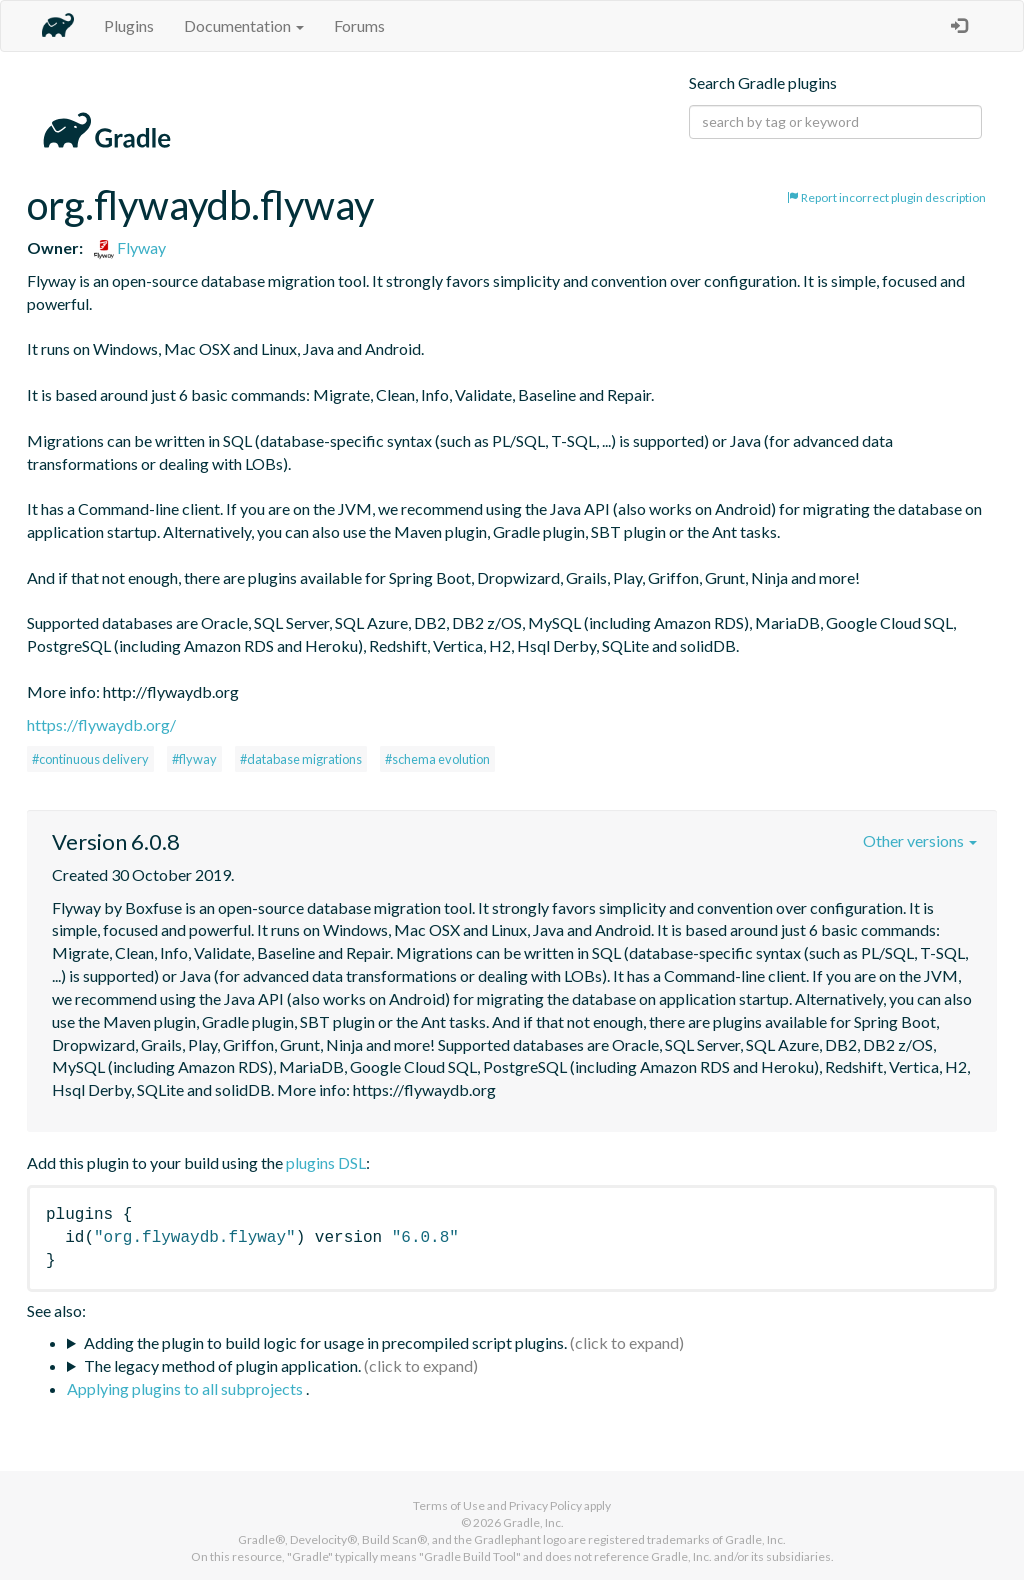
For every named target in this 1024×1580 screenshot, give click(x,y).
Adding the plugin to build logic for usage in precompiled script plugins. (325, 1342)
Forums (359, 25)
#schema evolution (437, 759)
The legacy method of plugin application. (222, 1365)
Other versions (920, 840)
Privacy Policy (545, 1505)
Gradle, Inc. (533, 1522)
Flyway (130, 247)
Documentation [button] (244, 25)
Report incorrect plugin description (886, 197)
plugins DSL (326, 1162)
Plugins (129, 25)
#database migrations (301, 759)
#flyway (194, 759)
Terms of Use (449, 1505)
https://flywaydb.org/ (101, 724)
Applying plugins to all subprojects (186, 1388)
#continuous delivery (90, 759)
